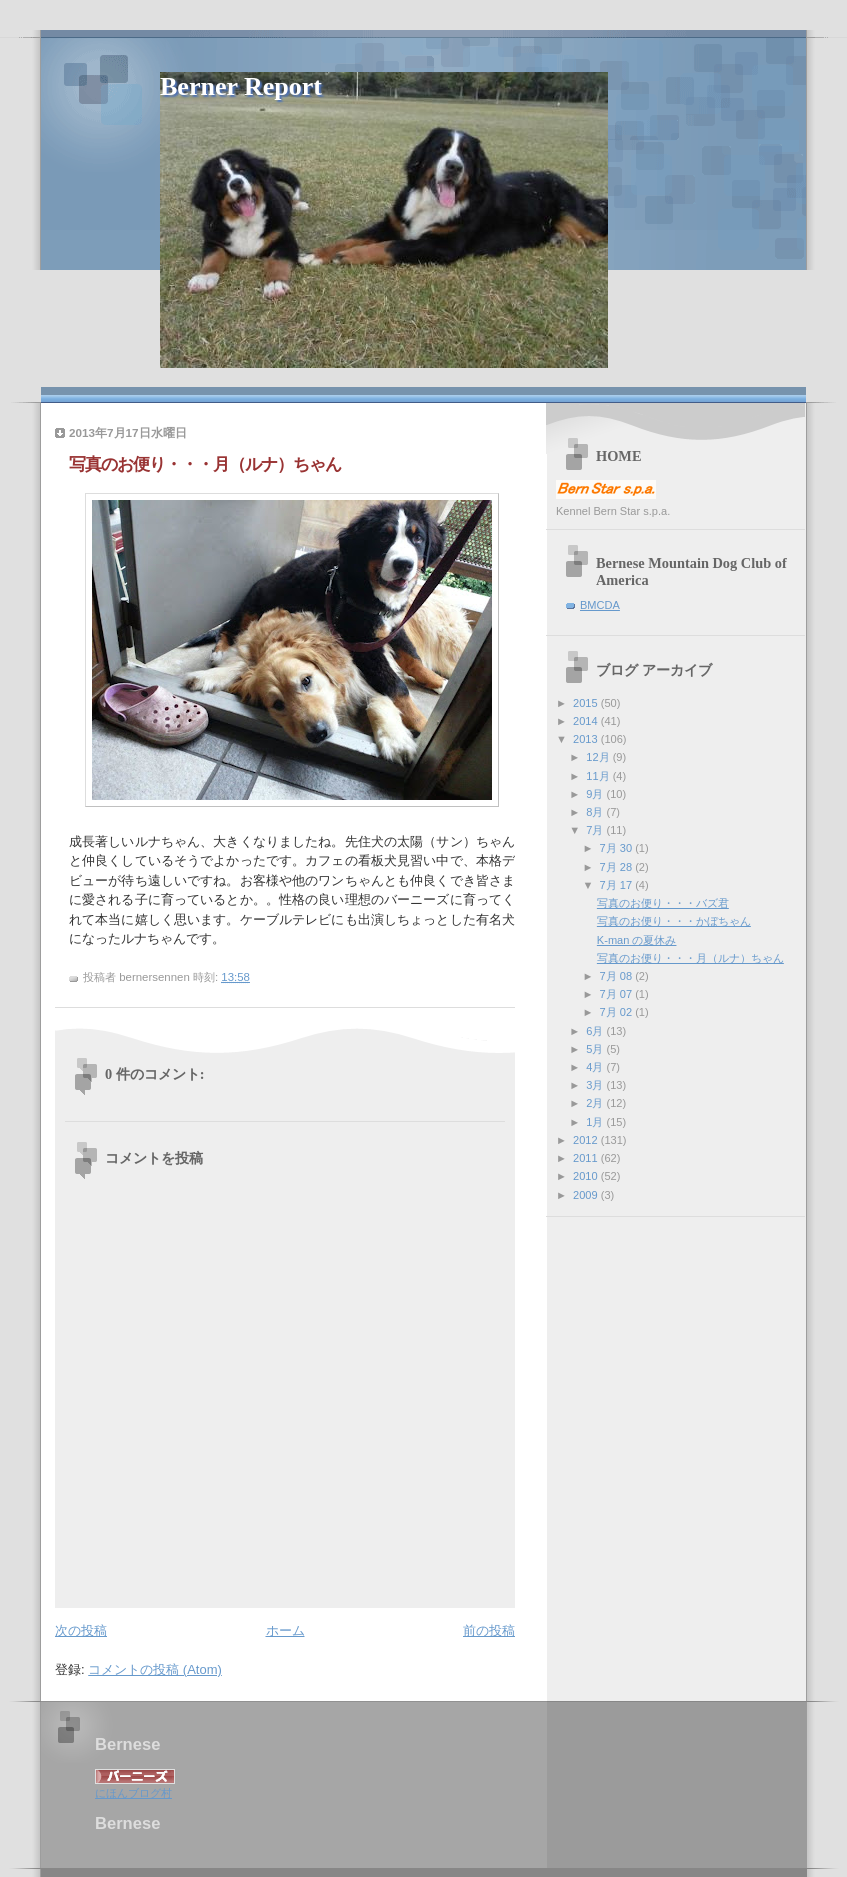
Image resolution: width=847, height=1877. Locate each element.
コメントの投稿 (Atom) (155, 1669)
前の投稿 (489, 1630)
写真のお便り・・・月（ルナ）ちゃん (690, 958)
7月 (596, 830)
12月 (599, 757)
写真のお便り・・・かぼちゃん (674, 921)
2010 (587, 1176)
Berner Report (241, 86)
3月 (596, 1085)
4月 (596, 1067)
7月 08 (618, 976)
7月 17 (618, 885)
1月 (596, 1122)
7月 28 (618, 867)
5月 (596, 1049)
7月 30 (618, 848)
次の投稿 (81, 1630)
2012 (587, 1140)
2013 (587, 739)
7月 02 (618, 1012)
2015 (587, 703)
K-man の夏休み (637, 940)
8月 (596, 812)
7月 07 (618, 994)
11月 (599, 776)
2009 (587, 1195)
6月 (596, 1031)
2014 (587, 721)
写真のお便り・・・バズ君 (663, 903)
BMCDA (600, 605)
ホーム (285, 1630)
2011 (587, 1158)
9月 (596, 794)
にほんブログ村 (133, 1793)
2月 (596, 1103)
